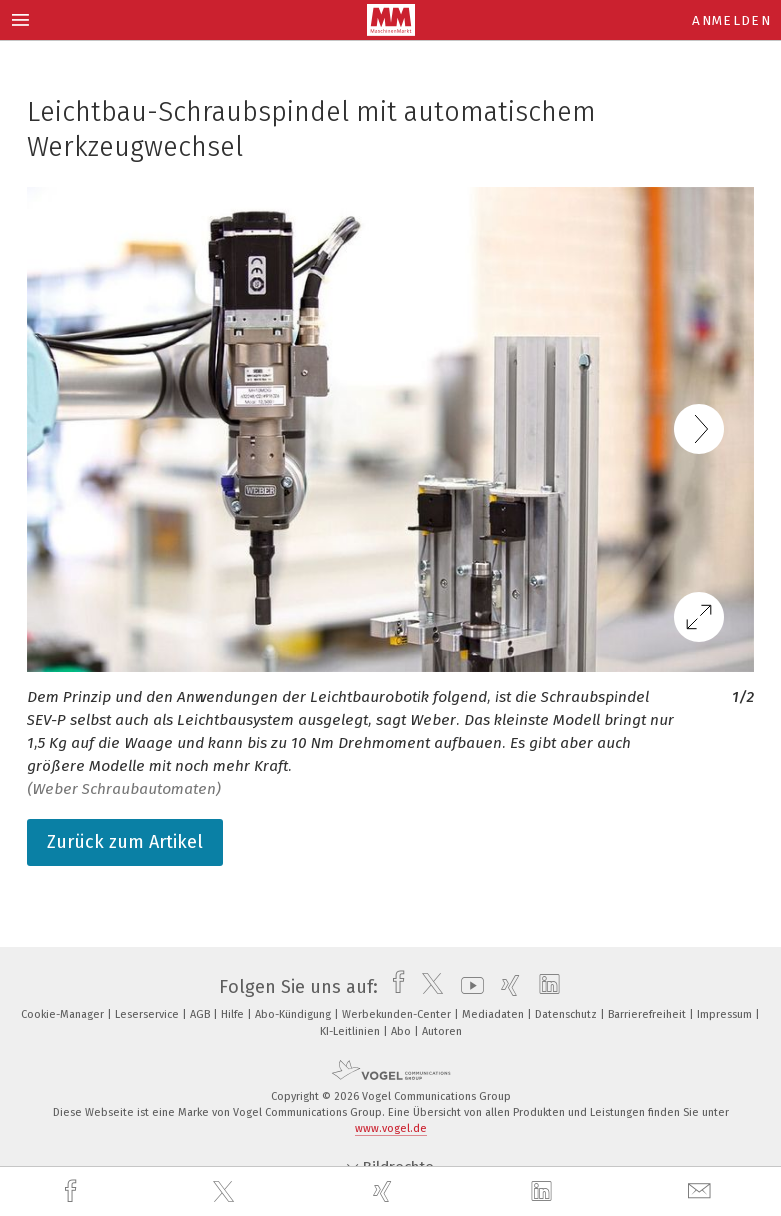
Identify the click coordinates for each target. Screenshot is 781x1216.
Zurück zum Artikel (125, 842)
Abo (402, 1031)
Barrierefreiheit (648, 1014)
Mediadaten (494, 1014)
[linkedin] (544, 1192)
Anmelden (731, 20)
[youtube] (467, 987)
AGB (201, 1014)
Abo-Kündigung (294, 1014)
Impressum (726, 1014)
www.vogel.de (391, 1128)
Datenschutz (567, 1014)
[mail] (702, 1191)
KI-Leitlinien (351, 1031)
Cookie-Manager (64, 1014)
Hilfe (234, 1014)
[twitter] (226, 1192)
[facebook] (73, 1191)
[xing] (385, 1191)
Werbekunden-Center (398, 1014)
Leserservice (148, 1014)
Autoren (442, 1031)
